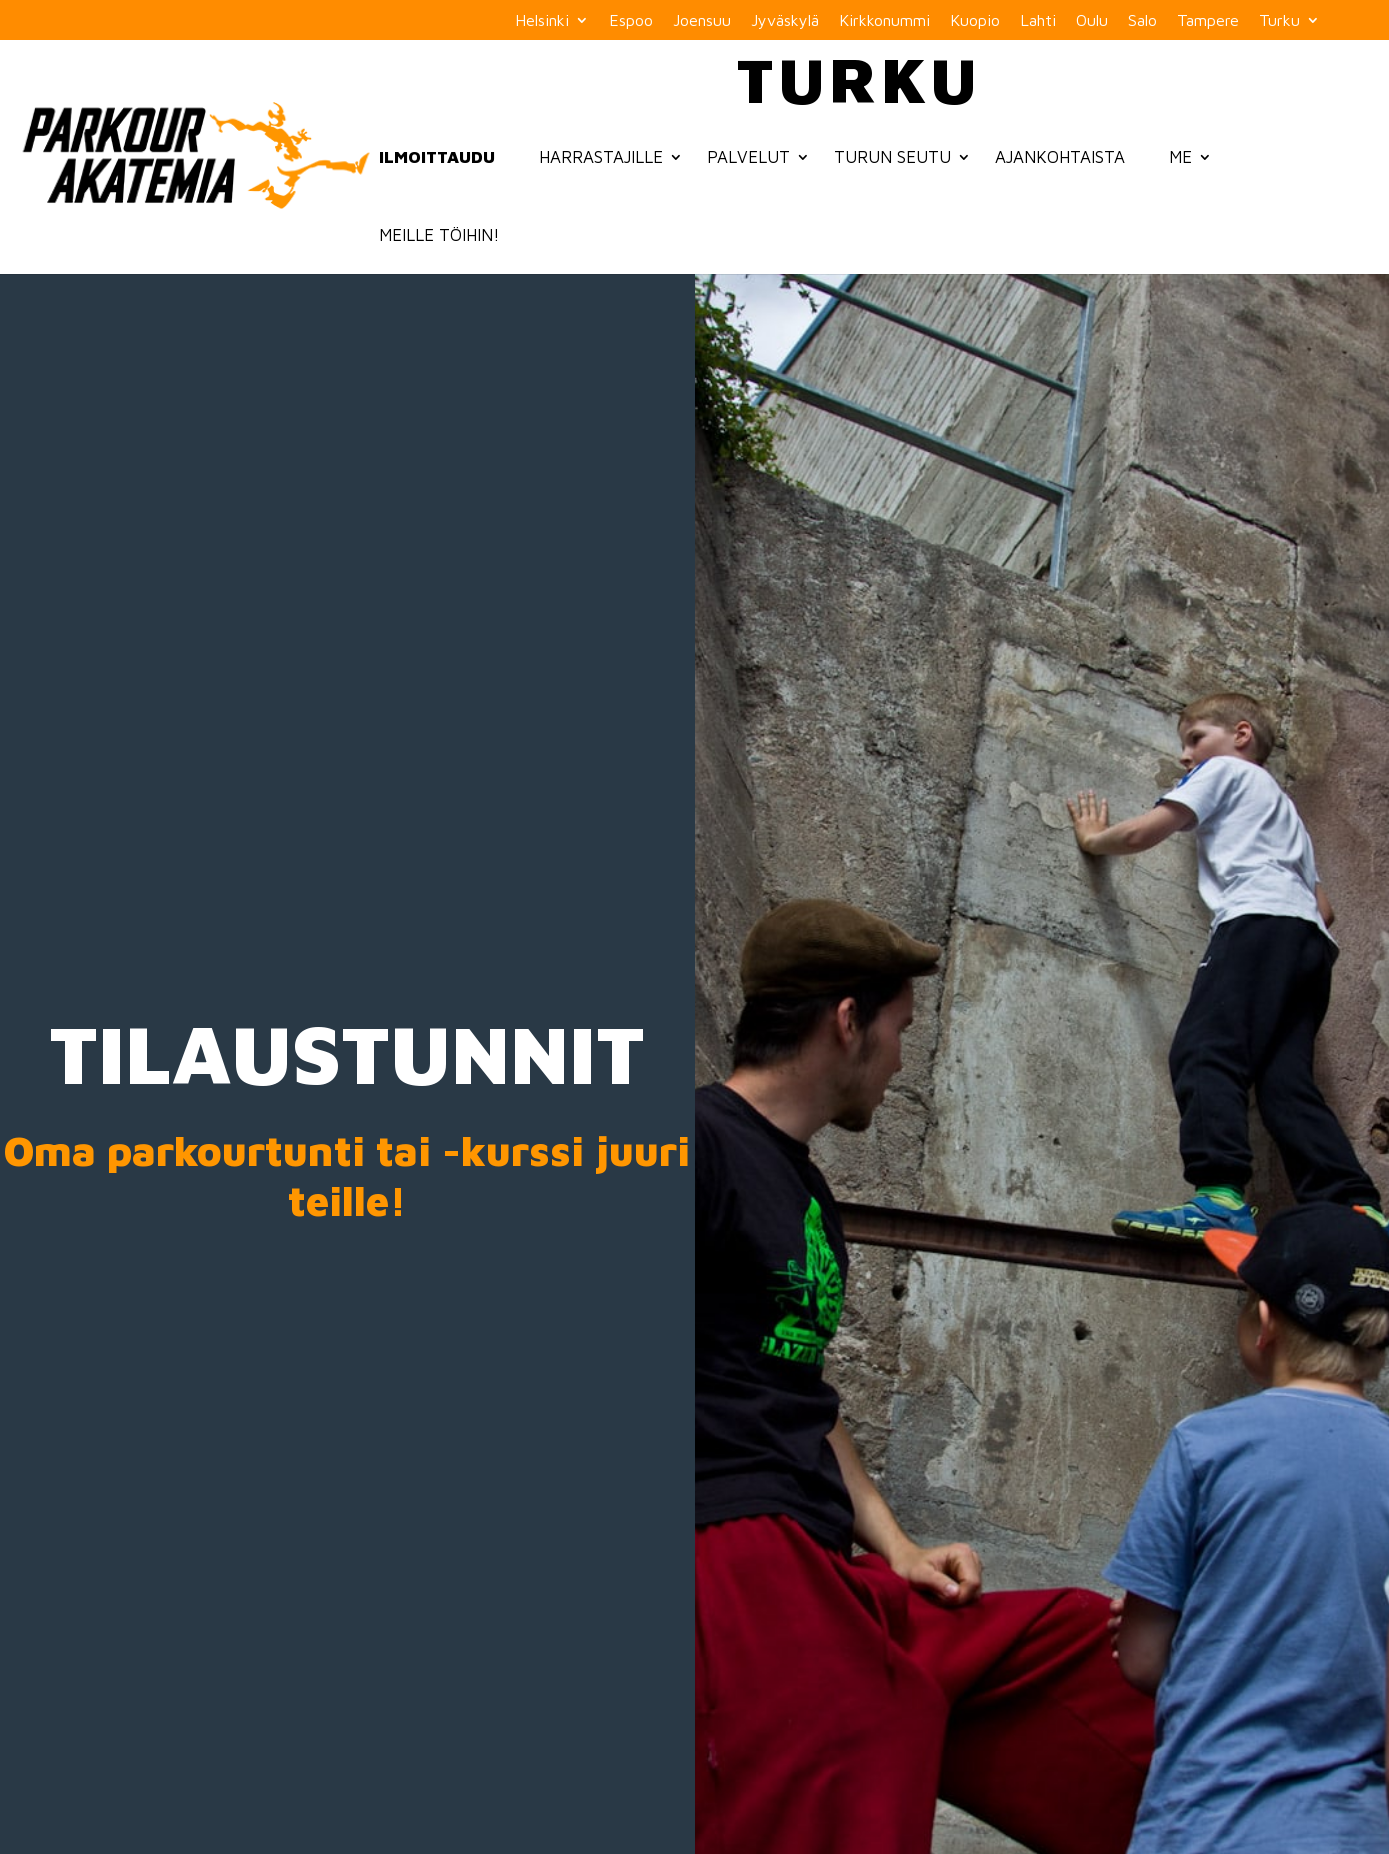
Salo (1142, 20)
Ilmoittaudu (437, 157)
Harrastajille (601, 157)
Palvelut (748, 157)
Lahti (1038, 20)
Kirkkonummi (884, 20)
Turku (1279, 20)
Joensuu (702, 20)
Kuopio (975, 20)
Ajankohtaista (1060, 157)
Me (1180, 157)
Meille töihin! (439, 235)
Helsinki (542, 20)
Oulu (1092, 20)
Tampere (1208, 20)
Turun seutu (892, 157)
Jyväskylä (785, 20)
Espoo (631, 20)
